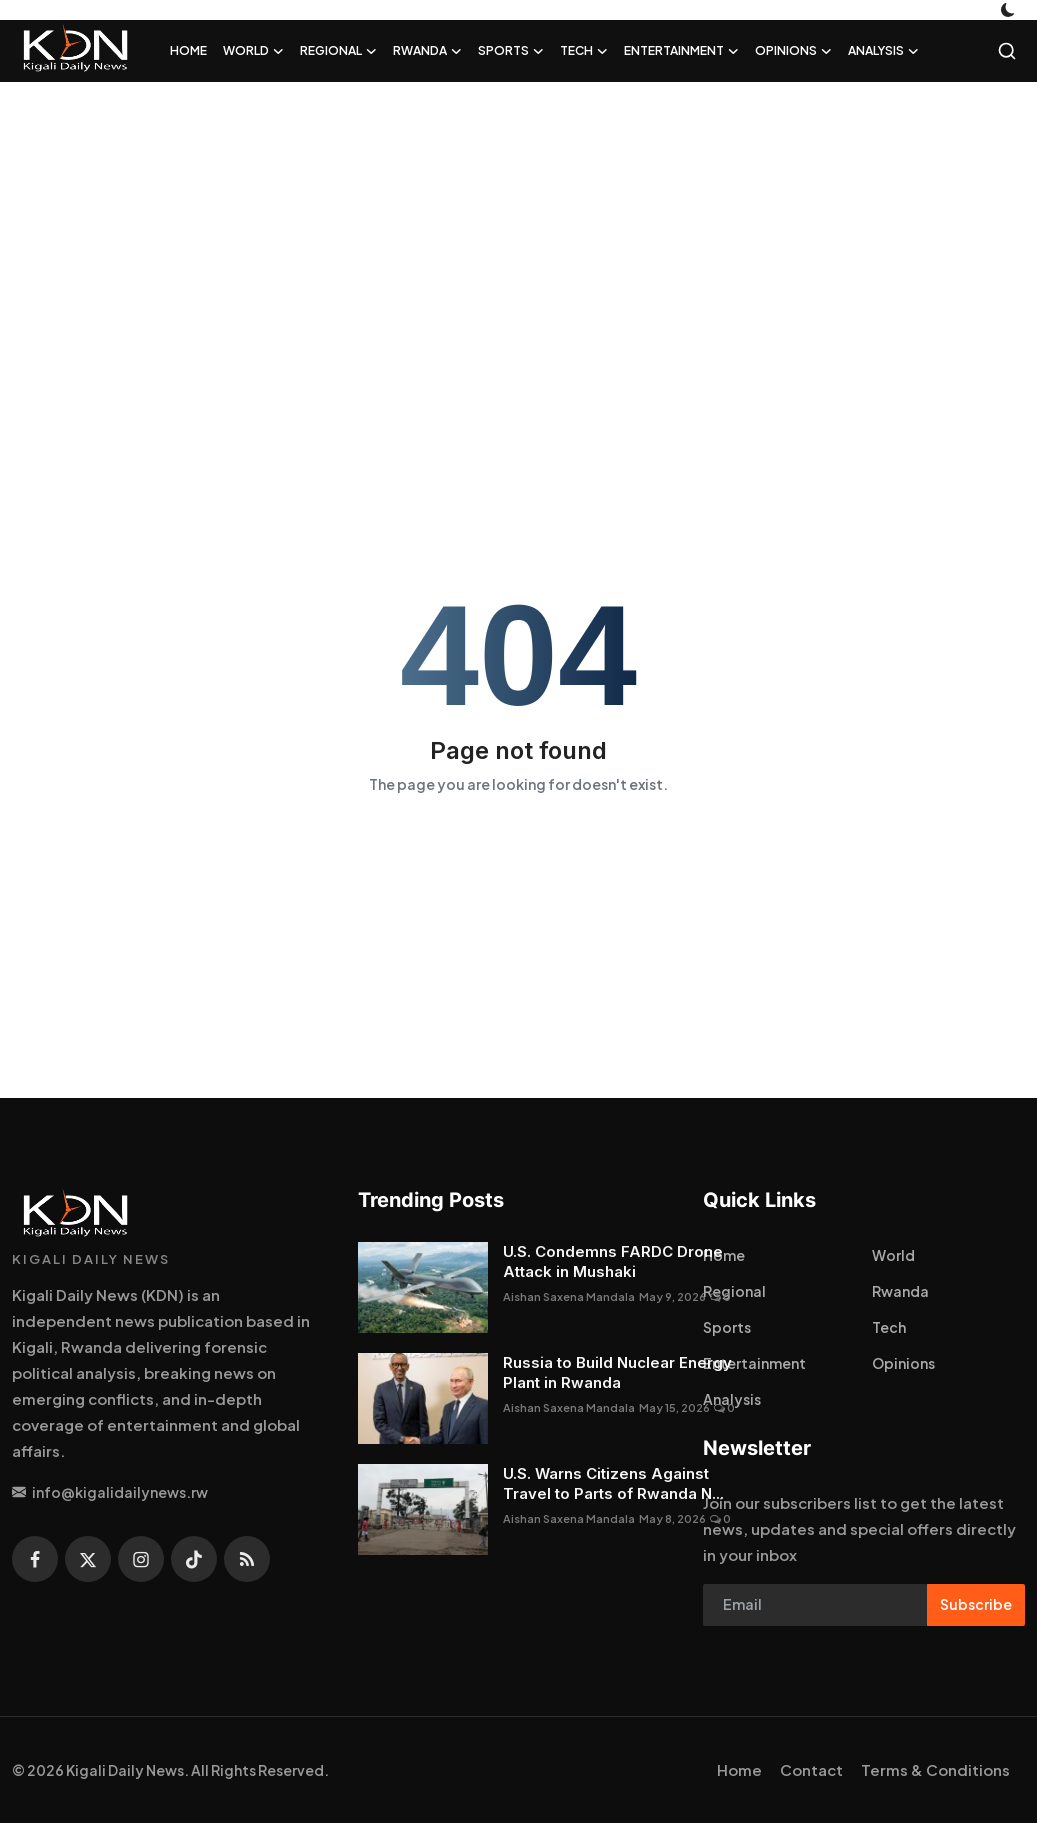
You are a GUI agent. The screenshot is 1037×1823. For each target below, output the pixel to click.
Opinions (903, 1363)
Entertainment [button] (681, 51)
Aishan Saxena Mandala (569, 1296)
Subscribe (976, 1604)
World (893, 1255)
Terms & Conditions (935, 1769)
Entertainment (754, 1363)
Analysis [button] (883, 51)
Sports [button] (511, 51)
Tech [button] (584, 51)
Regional (734, 1291)
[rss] (247, 1559)
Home (188, 50)
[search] (1007, 51)
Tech (889, 1327)
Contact (811, 1769)
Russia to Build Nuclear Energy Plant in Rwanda (617, 1372)
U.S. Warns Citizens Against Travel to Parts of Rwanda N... (613, 1483)
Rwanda (900, 1291)
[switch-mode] (1010, 10)
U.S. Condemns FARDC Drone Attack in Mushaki (613, 1261)
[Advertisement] (518, 242)
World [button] (253, 51)
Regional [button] (338, 51)
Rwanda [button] (427, 51)
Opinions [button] (793, 51)
